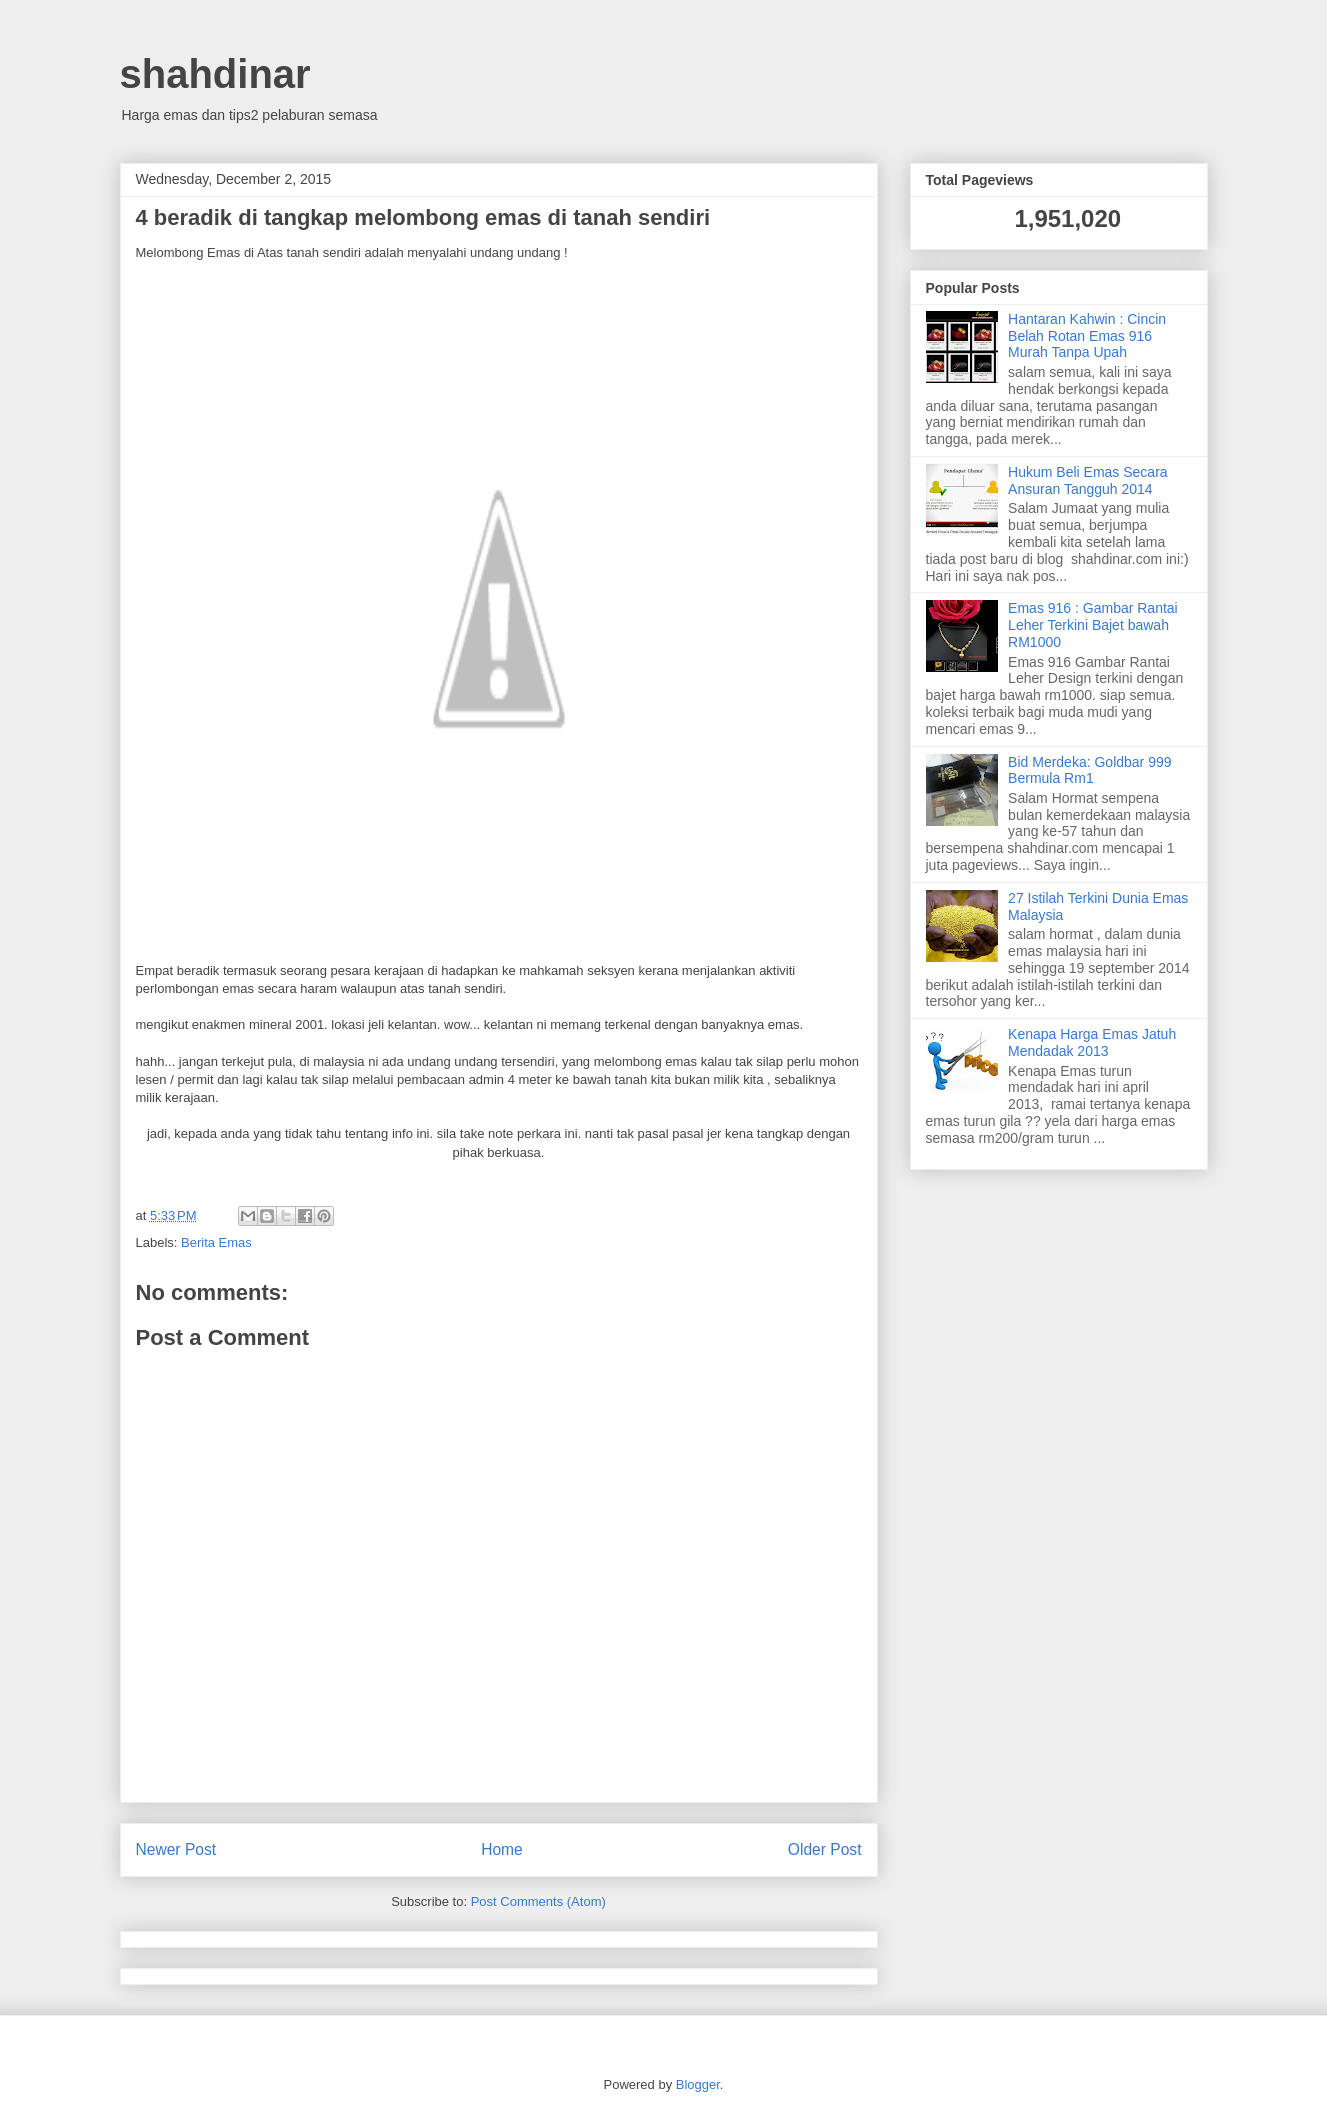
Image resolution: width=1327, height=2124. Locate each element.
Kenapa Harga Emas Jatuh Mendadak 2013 (1092, 1042)
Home (502, 1849)
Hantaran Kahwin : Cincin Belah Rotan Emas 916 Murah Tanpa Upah (1087, 336)
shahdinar (215, 74)
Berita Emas (216, 1242)
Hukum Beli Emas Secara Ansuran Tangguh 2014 (1088, 480)
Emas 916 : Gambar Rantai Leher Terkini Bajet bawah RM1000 (1093, 625)
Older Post (825, 1849)
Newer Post (176, 1849)
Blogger (698, 2084)
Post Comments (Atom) (538, 1901)
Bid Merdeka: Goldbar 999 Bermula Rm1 (1089, 770)
